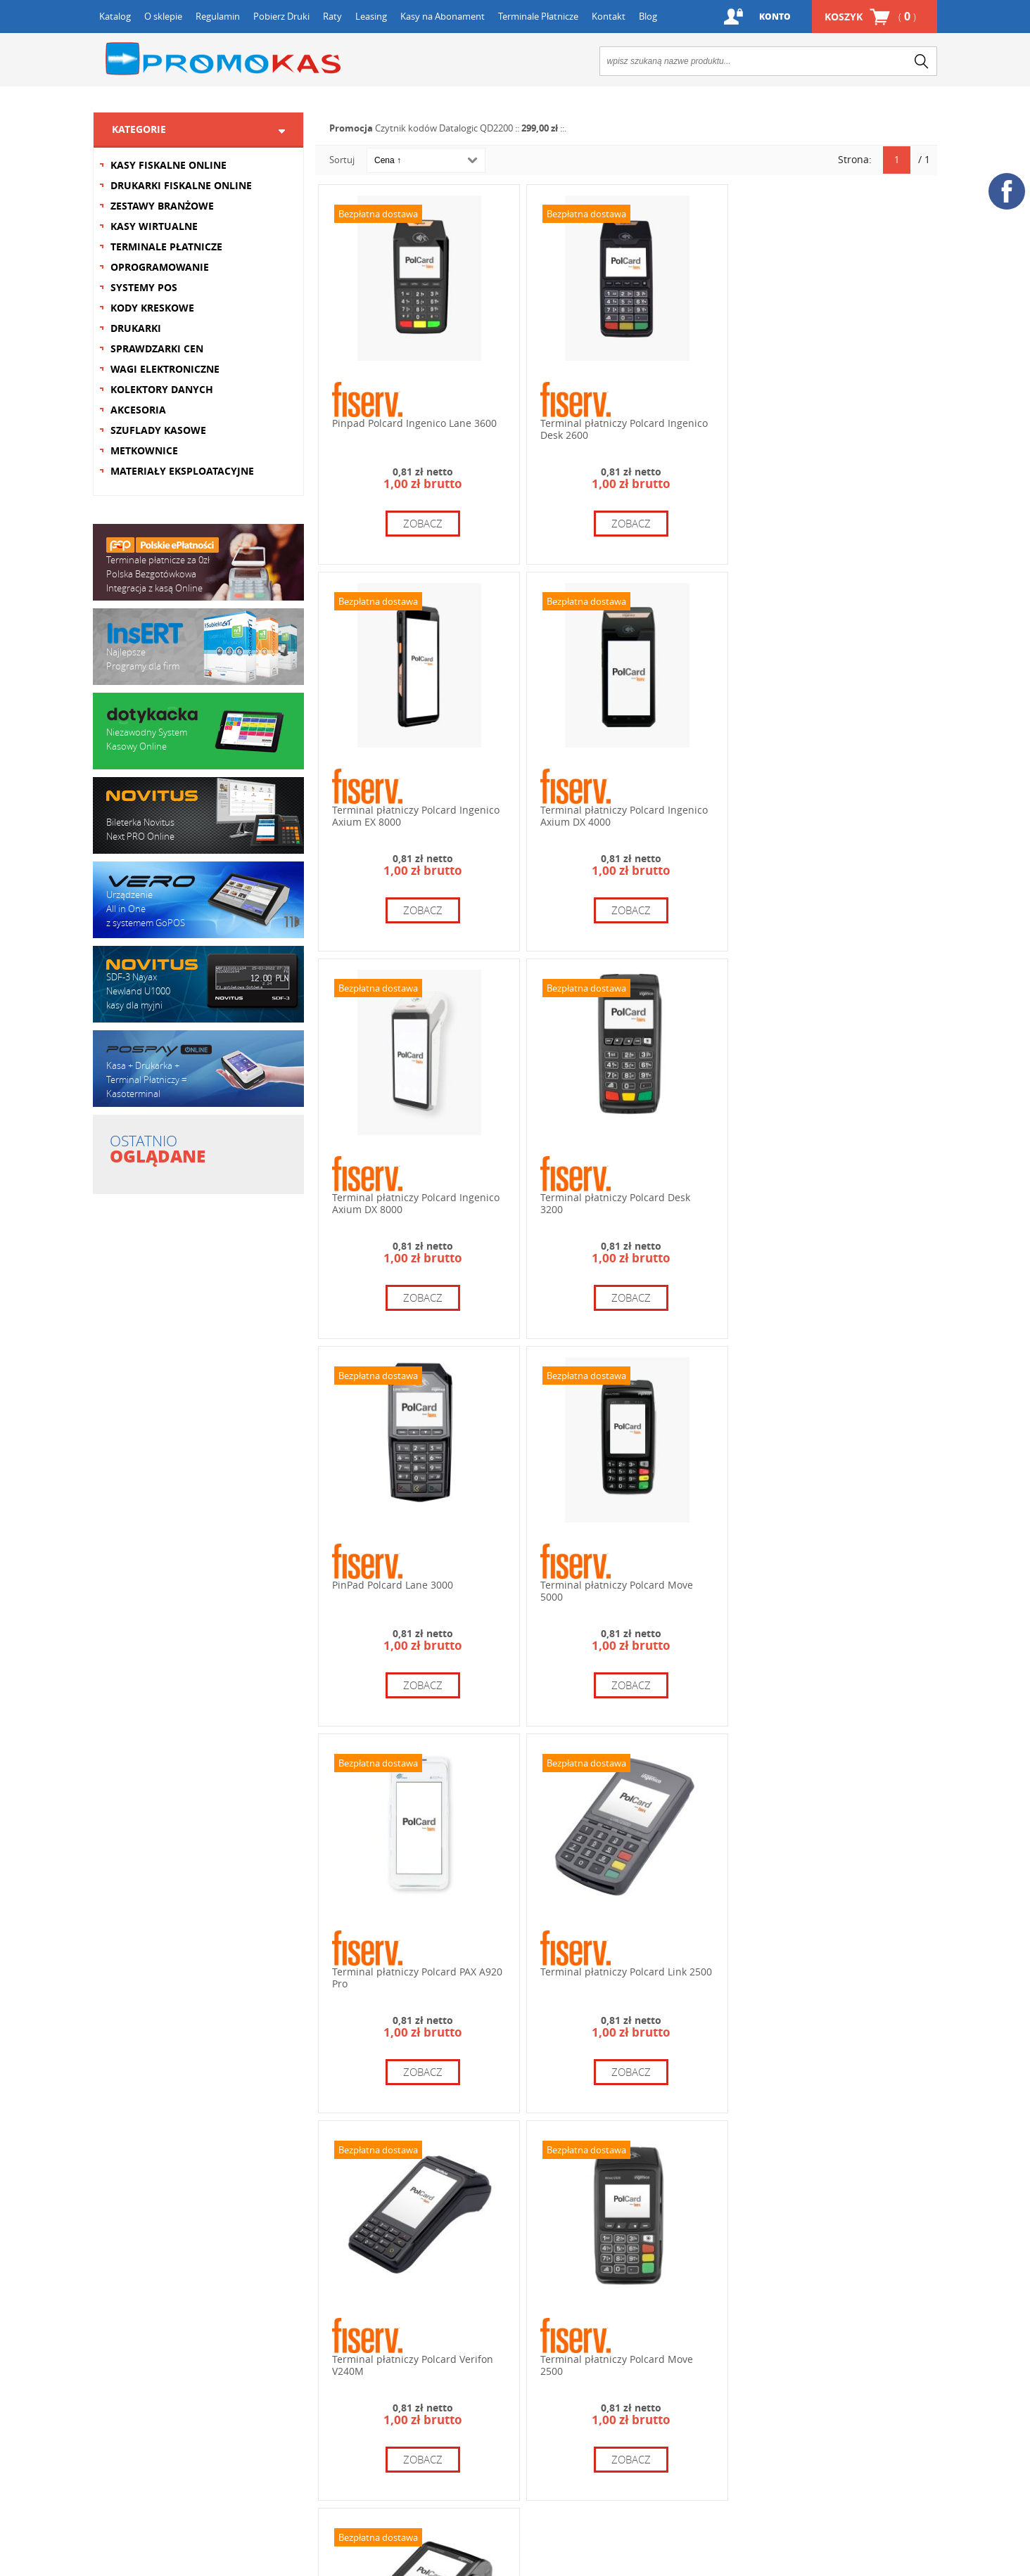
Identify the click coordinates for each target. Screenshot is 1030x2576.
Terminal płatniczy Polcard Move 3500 (408, 1974)
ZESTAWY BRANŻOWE (162, 205)
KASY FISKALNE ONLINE (168, 165)
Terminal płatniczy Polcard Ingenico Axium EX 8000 (831, 428)
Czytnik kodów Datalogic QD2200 (444, 128)
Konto (775, 17)
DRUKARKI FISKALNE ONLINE (181, 185)
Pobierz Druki (281, 16)
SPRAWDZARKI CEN (156, 348)
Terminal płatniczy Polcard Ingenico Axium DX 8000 (623, 814)
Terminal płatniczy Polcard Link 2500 (418, 1581)
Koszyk (870, 16)
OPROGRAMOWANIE (159, 267)
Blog (648, 16)
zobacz (422, 522)
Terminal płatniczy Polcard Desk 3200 (822, 814)
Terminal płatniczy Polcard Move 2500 (823, 1587)
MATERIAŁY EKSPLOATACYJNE (182, 471)
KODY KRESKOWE (152, 307)
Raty (332, 16)
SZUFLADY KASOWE (158, 430)
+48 (604, 2337)
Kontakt (608, 16)
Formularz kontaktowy (155, 2359)
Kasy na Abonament (442, 16)
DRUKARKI (135, 328)
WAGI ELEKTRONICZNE (165, 369)
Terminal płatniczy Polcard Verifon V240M (620, 1587)
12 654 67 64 (597, 2300)
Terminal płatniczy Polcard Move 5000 (616, 1201)
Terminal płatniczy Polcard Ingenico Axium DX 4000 (416, 814)
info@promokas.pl (574, 2403)
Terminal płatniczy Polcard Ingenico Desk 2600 (623, 428)
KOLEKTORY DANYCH (161, 389)
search (922, 61)
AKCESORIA (138, 409)
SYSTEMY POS (143, 287)
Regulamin (218, 16)
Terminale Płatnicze (538, 16)
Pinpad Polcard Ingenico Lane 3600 (414, 422)
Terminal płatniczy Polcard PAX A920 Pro (832, 1201)
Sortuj (342, 159)
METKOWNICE (144, 450)
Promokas (223, 58)
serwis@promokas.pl (790, 2401)
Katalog (115, 16)
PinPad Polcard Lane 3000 (392, 1195)
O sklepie (163, 16)
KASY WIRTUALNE (154, 226)
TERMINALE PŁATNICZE (166, 246)
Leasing (371, 16)
